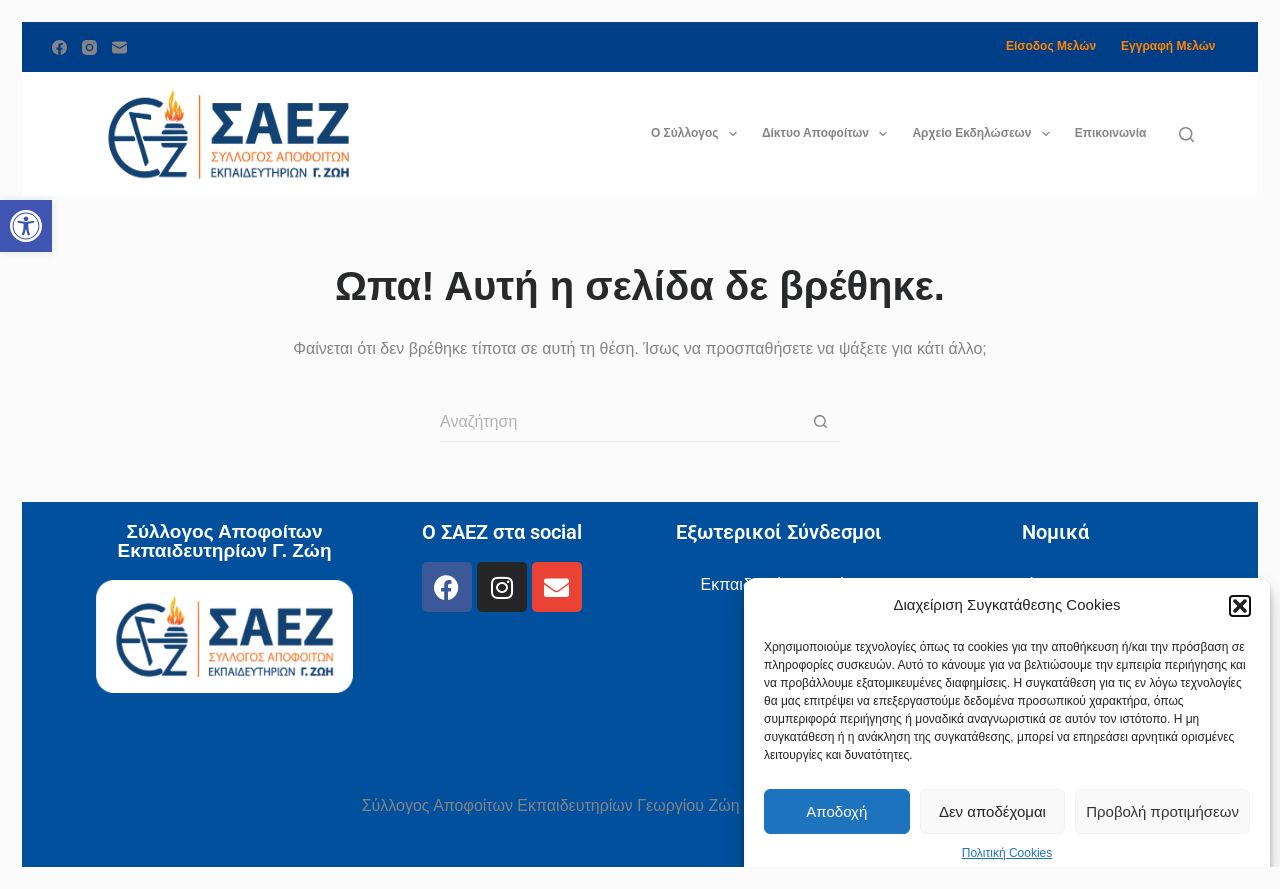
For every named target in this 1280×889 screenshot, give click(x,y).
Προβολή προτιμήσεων (1162, 811)
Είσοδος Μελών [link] (1051, 46)
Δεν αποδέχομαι (992, 811)
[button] (1240, 606)
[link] (26, 226)
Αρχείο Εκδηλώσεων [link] (984, 134)
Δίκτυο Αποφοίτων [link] (829, 134)
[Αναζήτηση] (1186, 134)
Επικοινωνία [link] (1111, 133)
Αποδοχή (836, 811)
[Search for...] (620, 422)
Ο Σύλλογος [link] (698, 134)
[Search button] (820, 422)
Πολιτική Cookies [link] (1007, 853)
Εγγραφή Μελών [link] (1168, 46)
